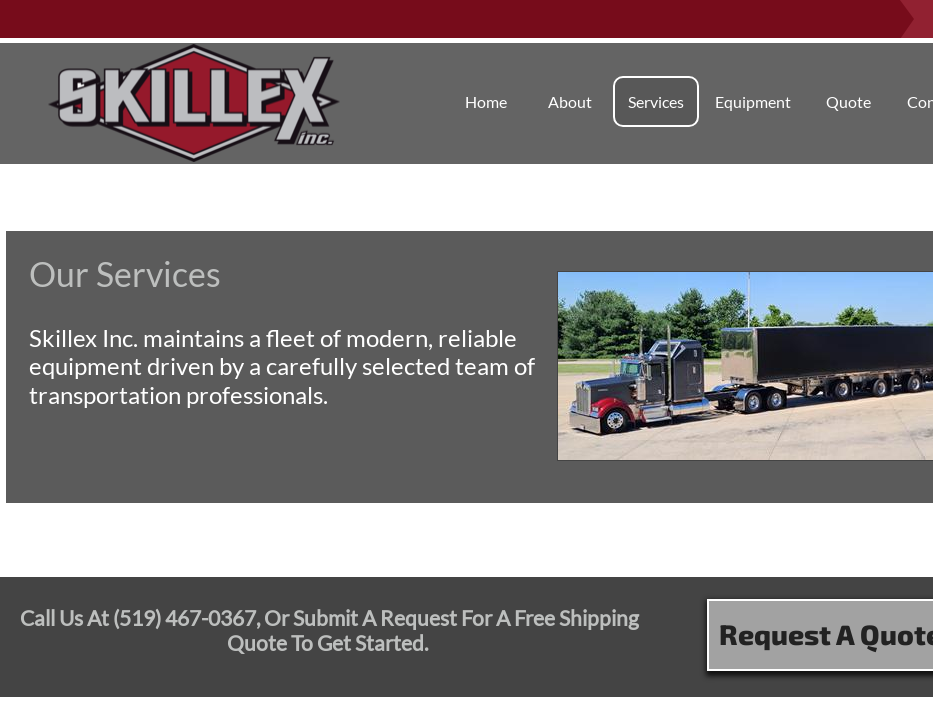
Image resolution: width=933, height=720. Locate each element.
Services (656, 101)
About (570, 101)
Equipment (753, 101)
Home (486, 101)
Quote (848, 101)
